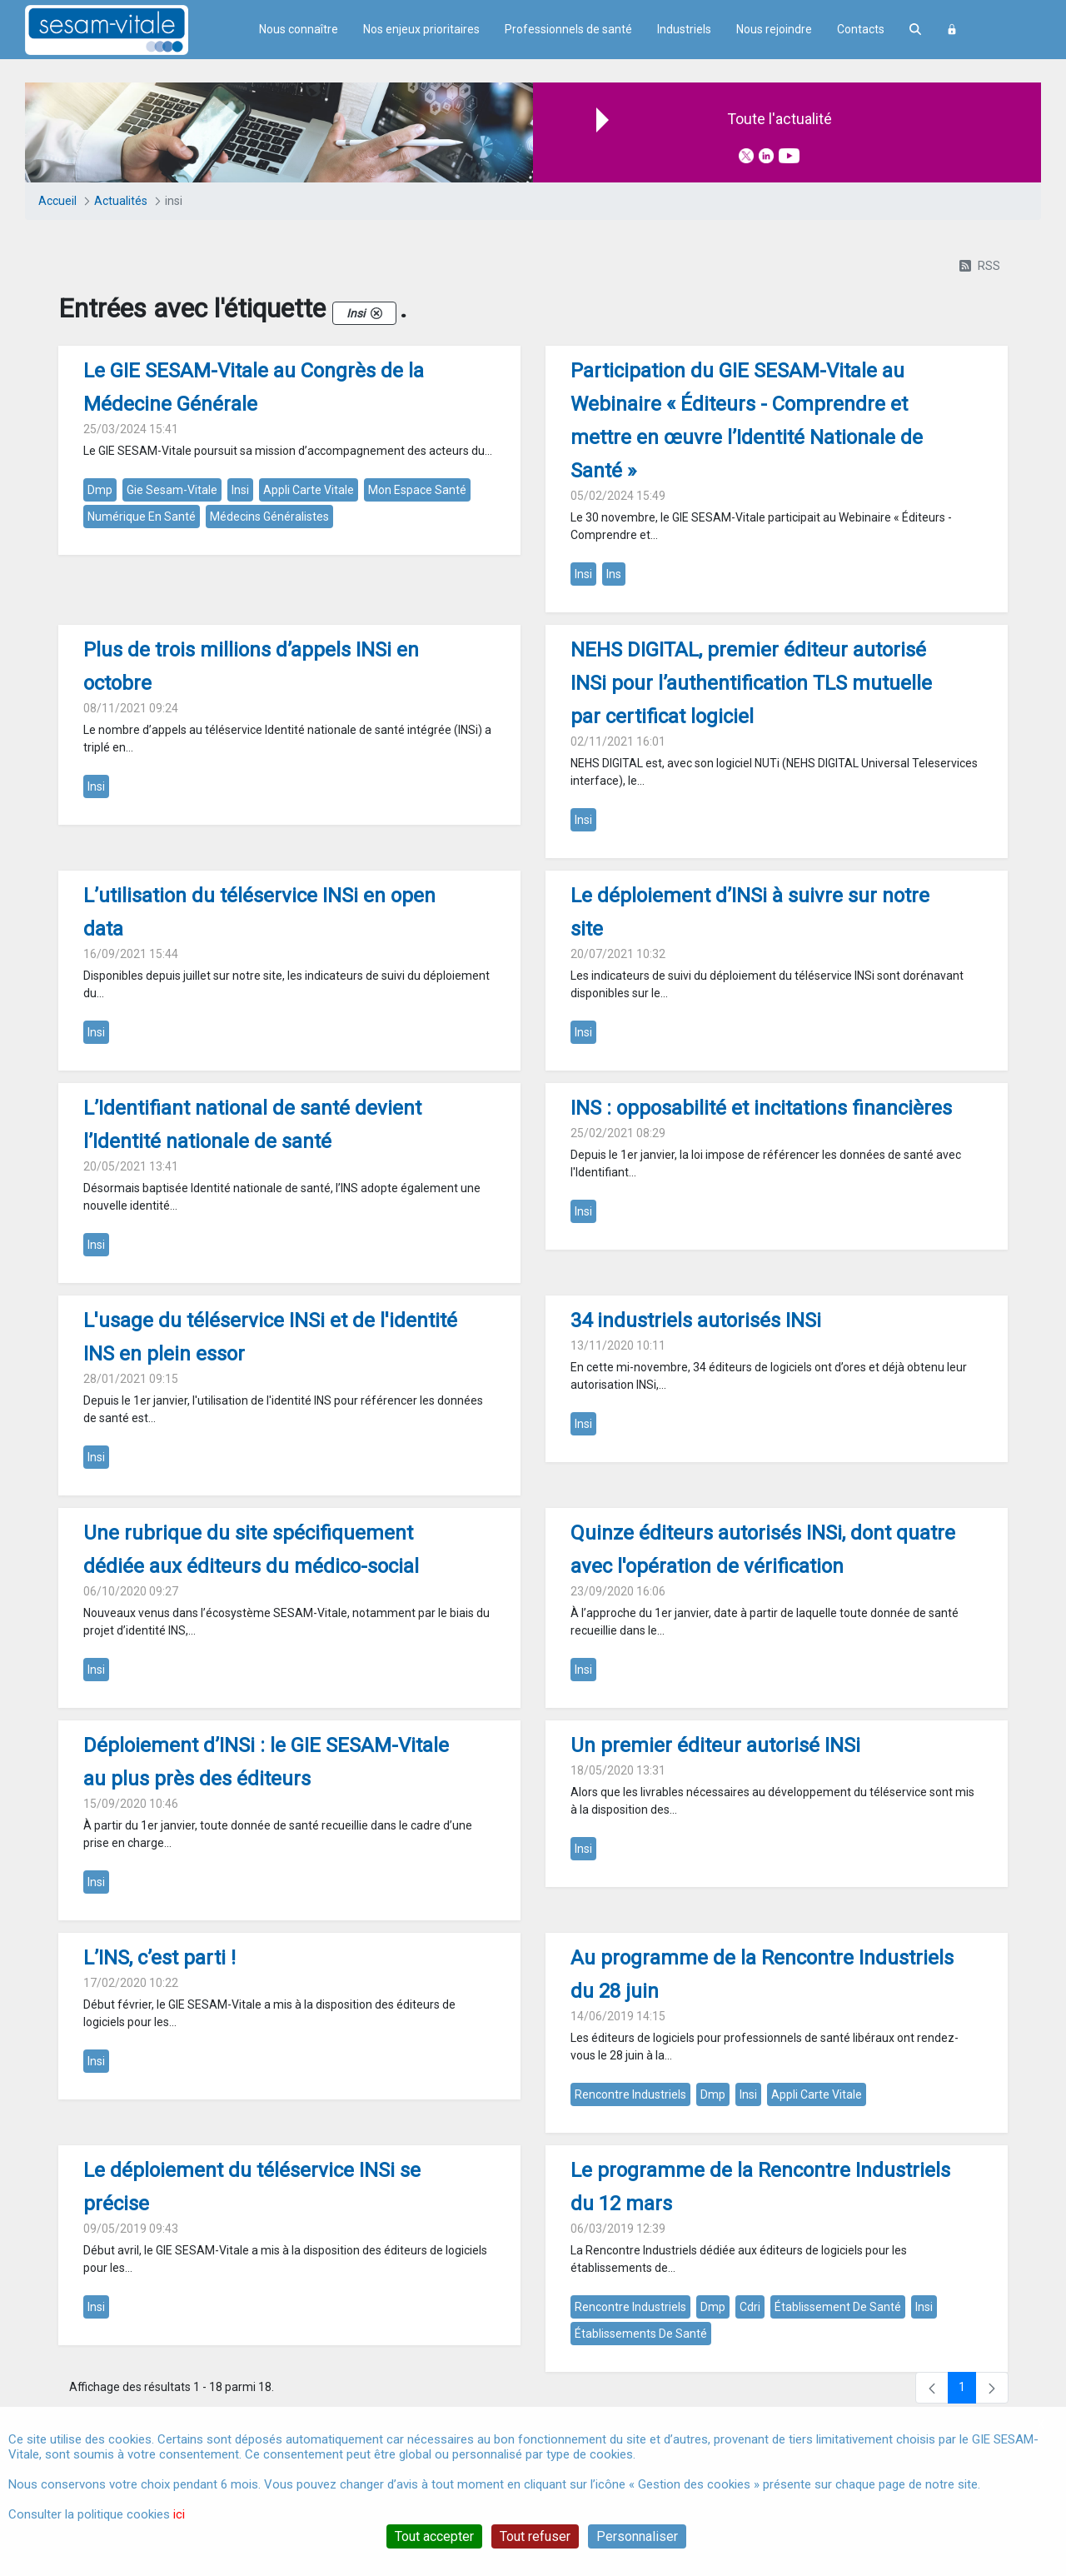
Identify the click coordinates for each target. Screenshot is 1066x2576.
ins (613, 574)
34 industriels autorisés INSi (695, 1320)
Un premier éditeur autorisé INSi (715, 1745)
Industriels (684, 29)
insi (240, 490)
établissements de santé (641, 2333)
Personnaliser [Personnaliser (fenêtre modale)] (637, 2536)
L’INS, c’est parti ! (159, 1957)
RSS (979, 265)
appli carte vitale (308, 490)
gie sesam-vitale (172, 490)
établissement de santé (838, 2307)
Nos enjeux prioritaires (421, 29)
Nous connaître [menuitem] (298, 29)
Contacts (860, 29)
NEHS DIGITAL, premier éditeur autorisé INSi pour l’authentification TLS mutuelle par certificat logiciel (751, 683)
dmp (99, 490)
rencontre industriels (630, 2094)
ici (179, 2514)
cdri (750, 2307)
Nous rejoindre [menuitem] (774, 29)
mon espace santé (417, 490)
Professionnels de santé (568, 29)
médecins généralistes (269, 516)
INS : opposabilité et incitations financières (761, 1108)
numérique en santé (141, 516)
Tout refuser (535, 2536)
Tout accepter (434, 2536)
